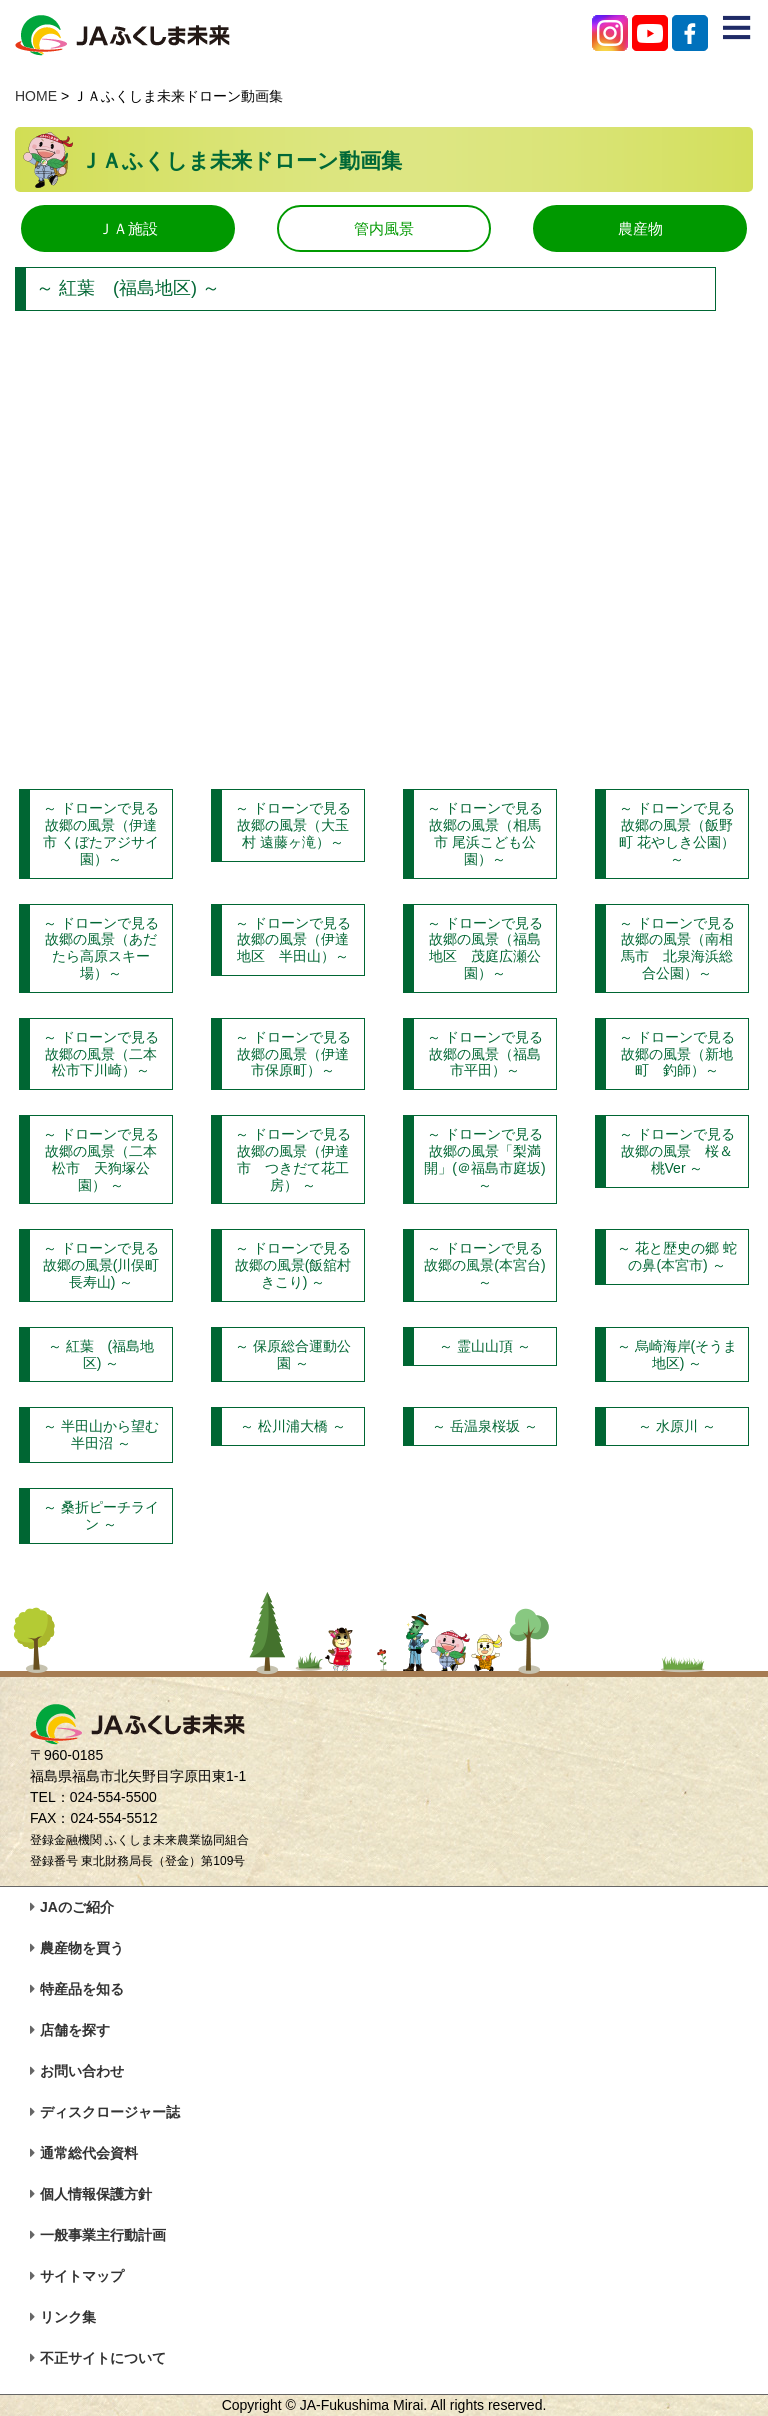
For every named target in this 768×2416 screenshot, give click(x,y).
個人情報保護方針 (96, 2194)
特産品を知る (82, 1989)
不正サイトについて (103, 2358)
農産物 (640, 228)
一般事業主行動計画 (103, 2235)
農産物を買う (82, 1948)
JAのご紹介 (77, 1907)
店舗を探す (75, 2030)
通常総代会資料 (89, 2153)
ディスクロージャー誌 (110, 2112)
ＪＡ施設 (128, 228)
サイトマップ (82, 2276)
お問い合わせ (82, 2071)
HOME (36, 96)
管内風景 (384, 228)
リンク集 (68, 2317)
